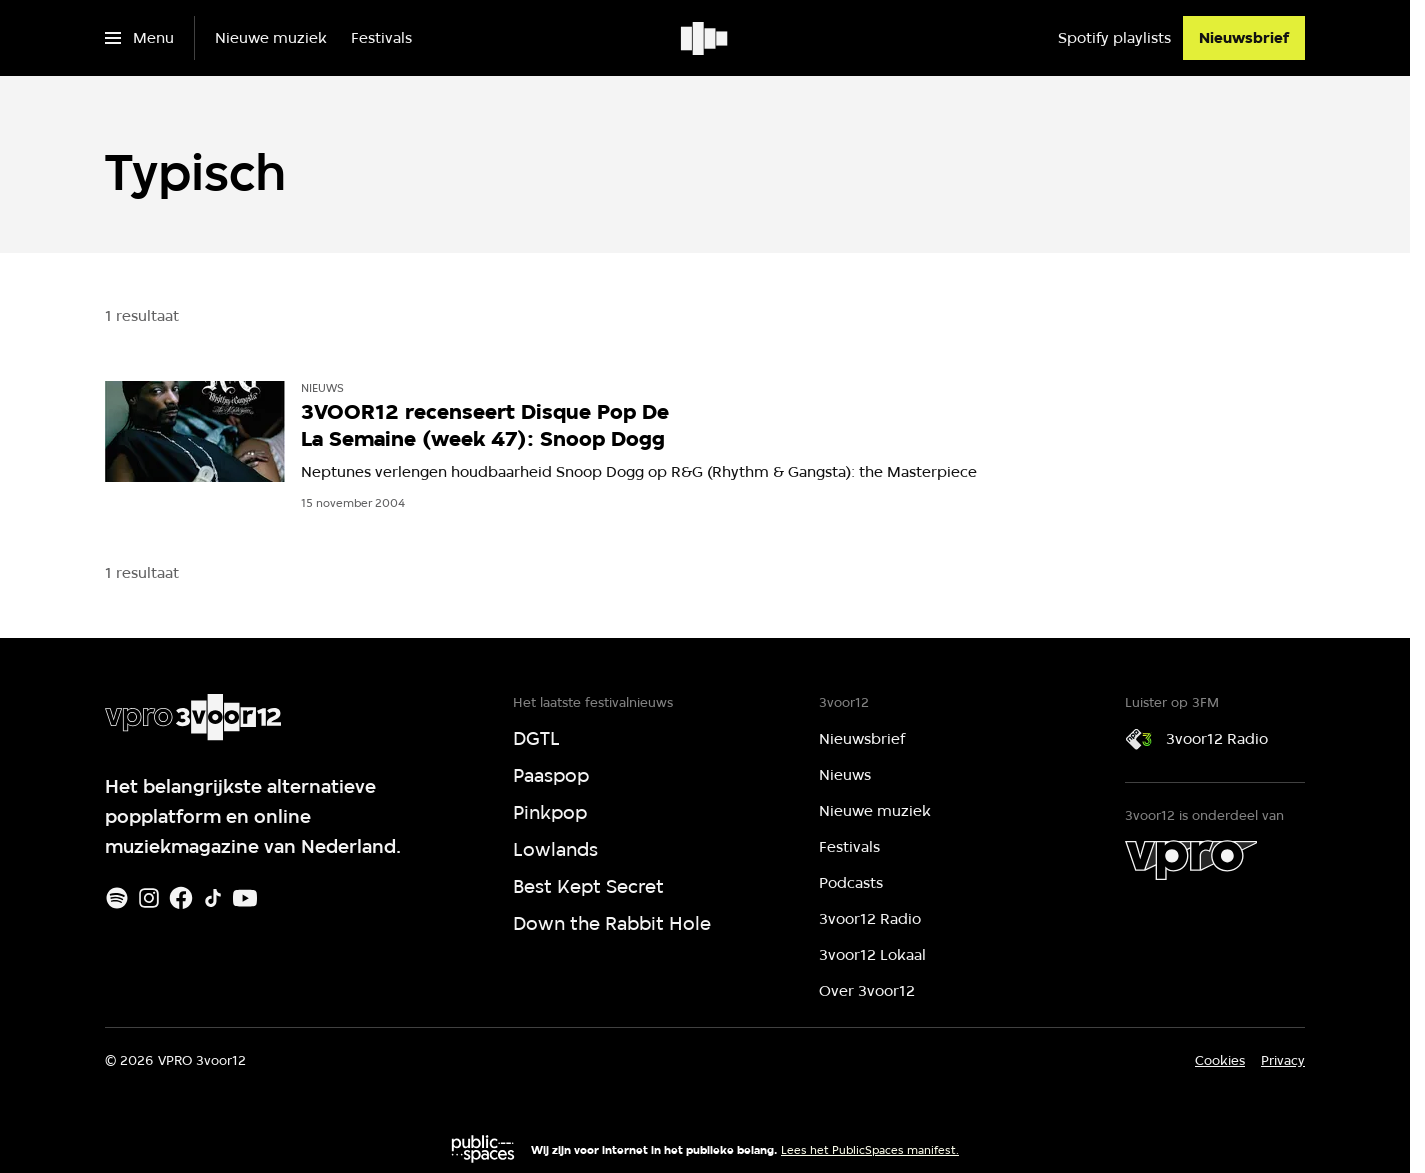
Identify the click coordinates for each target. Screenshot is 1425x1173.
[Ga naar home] (705, 38)
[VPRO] (1191, 860)
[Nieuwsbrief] (1244, 38)
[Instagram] (149, 898)
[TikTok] (213, 898)
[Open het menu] (139, 38)
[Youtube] (245, 898)
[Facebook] (181, 898)
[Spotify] (117, 898)
